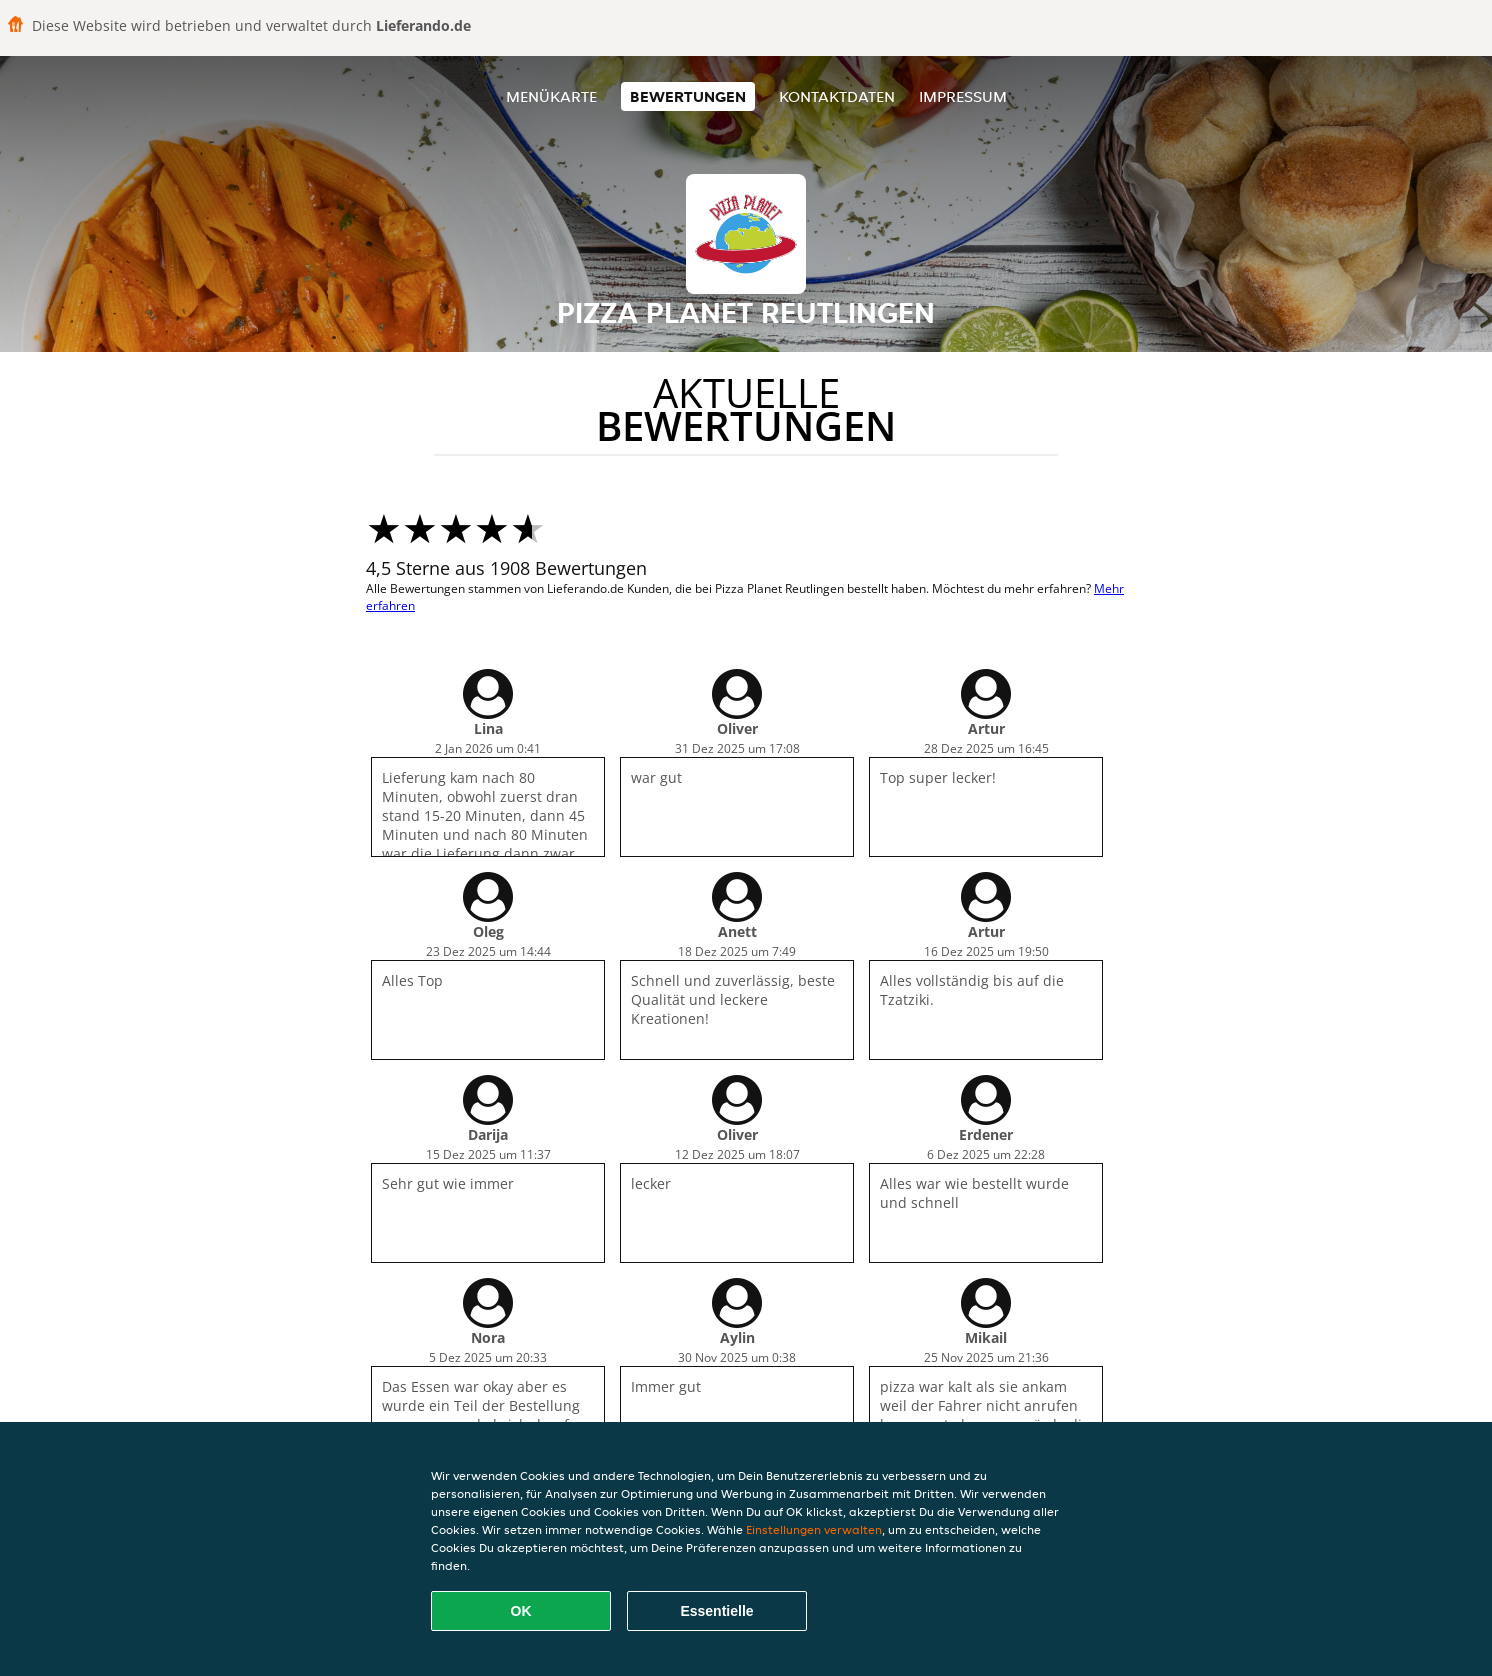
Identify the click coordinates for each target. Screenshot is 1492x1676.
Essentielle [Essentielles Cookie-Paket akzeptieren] (716, 1611)
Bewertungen (688, 96)
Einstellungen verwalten (814, 1529)
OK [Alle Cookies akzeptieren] (521, 1611)
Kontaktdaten (837, 96)
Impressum (963, 96)
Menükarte (551, 96)
